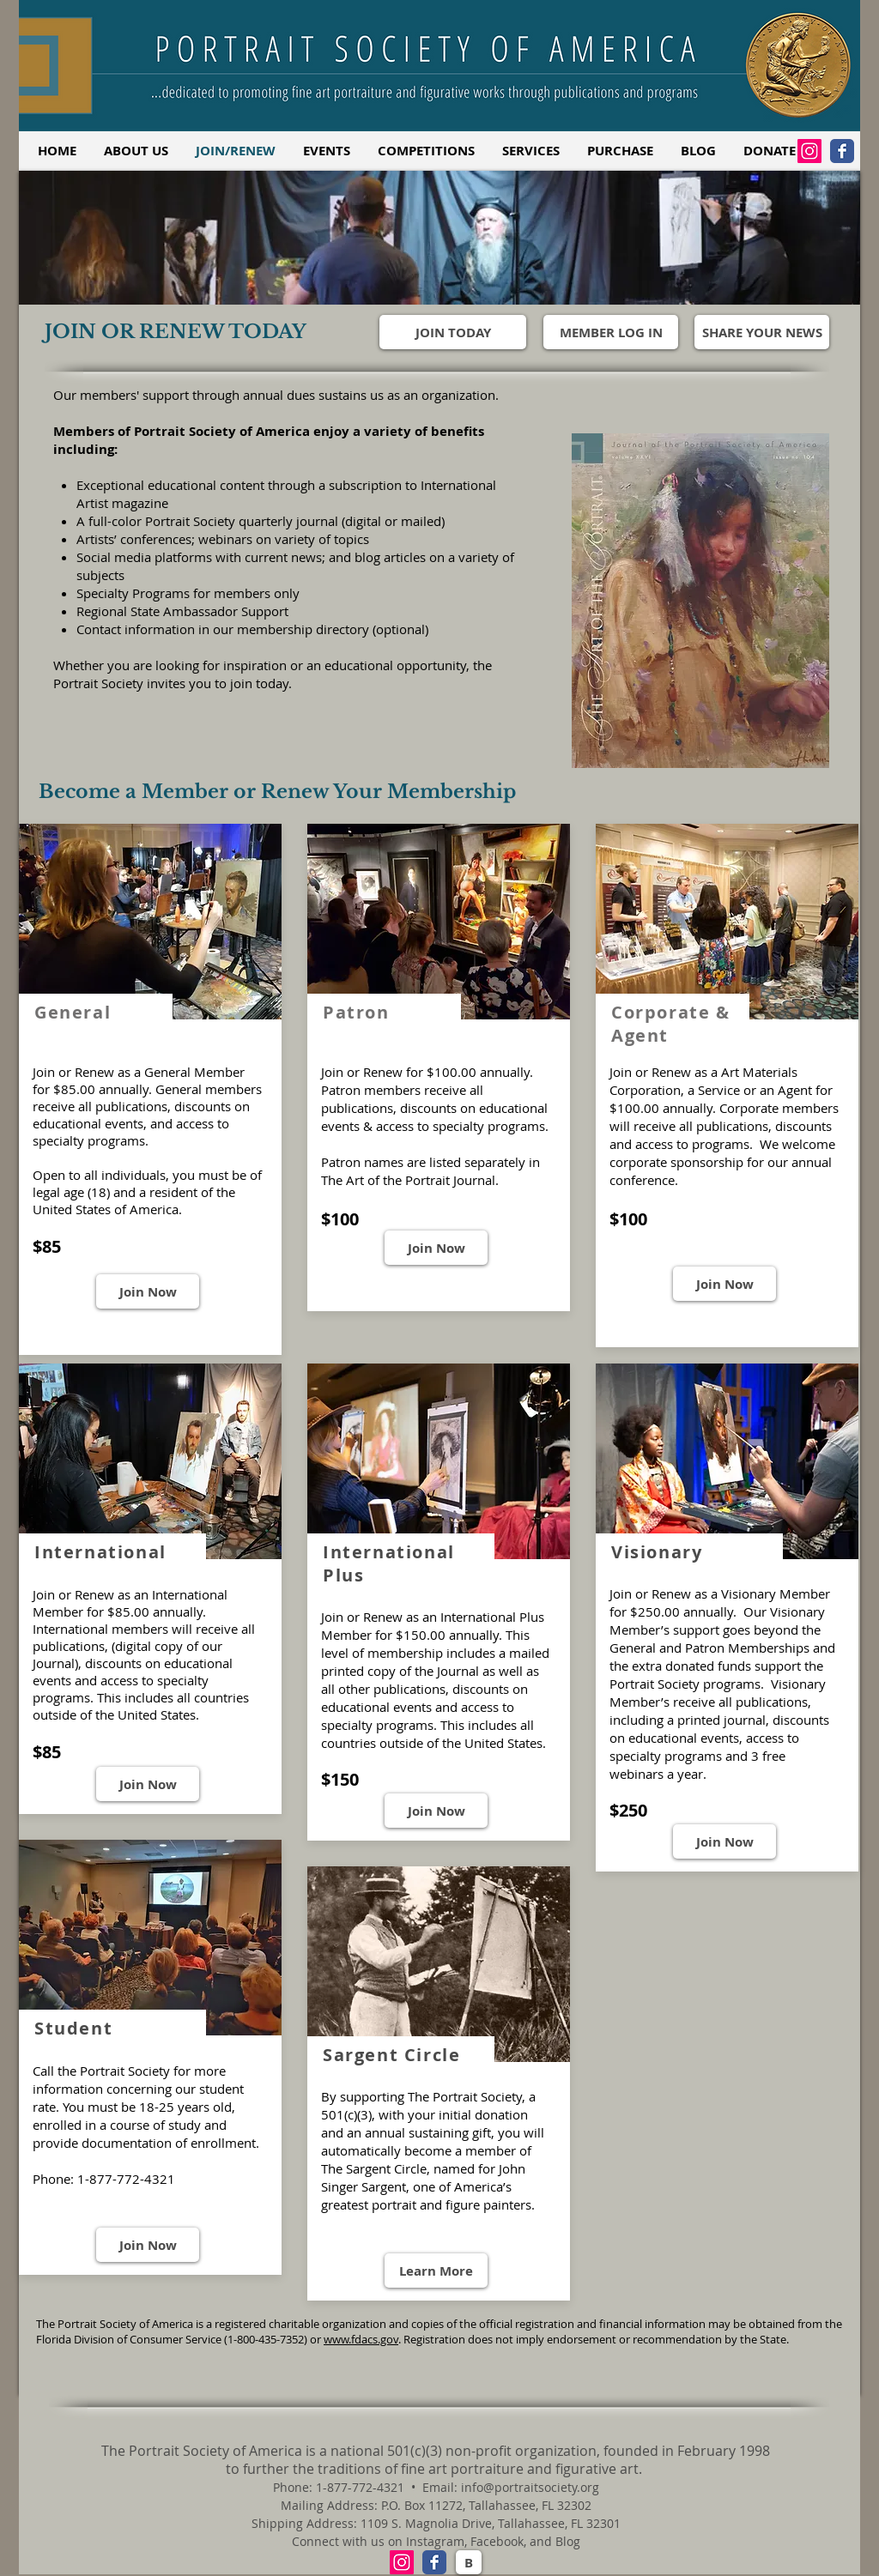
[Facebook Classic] (842, 151)
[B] (469, 2562)
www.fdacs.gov (361, 2339)
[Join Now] (147, 1291)
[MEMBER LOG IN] (610, 332)
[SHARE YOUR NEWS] (761, 332)
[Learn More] (436, 2270)
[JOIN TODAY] (452, 332)
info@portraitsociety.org (530, 2487)
